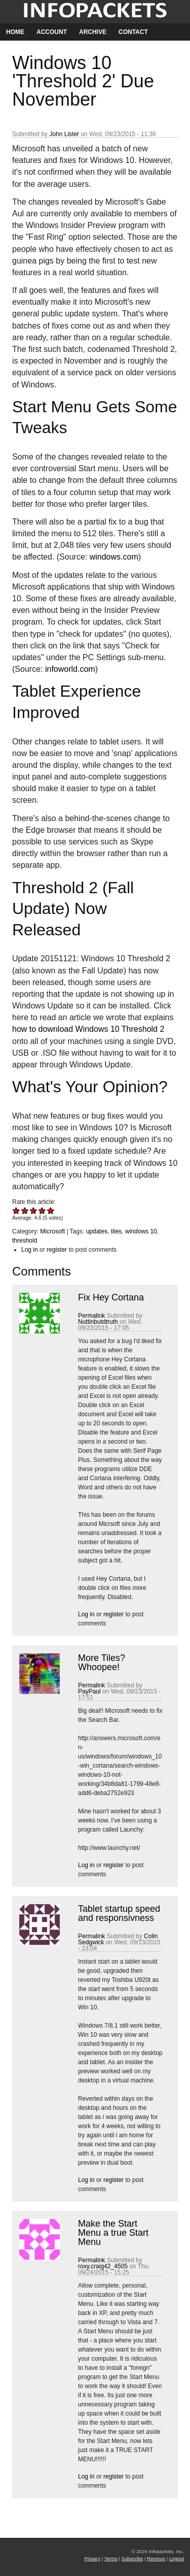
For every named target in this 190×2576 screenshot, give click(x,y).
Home (15, 32)
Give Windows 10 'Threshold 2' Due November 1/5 (16, 1210)
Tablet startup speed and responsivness (119, 1913)
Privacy (92, 2558)
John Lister (64, 134)
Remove (156, 2558)
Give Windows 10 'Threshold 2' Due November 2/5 (25, 1210)
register (57, 1249)
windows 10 (141, 1231)
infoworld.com (70, 669)
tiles (116, 1231)
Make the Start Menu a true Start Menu (113, 2233)
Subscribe (132, 2558)
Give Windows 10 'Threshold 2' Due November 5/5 (51, 1210)
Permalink (91, 1315)
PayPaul (89, 1691)
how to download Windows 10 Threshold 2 (88, 1029)
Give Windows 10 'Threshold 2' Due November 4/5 (42, 1210)
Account (51, 32)
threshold (24, 1240)
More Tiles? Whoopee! (101, 1662)
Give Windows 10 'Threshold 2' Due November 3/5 (33, 1210)
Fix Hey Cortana (111, 1297)
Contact (133, 32)
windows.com (114, 556)
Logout (176, 2558)
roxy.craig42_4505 (103, 2266)
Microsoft (52, 1231)
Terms (111, 2558)
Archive (92, 32)
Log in (29, 1249)
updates (97, 1231)
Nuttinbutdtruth (98, 1321)
